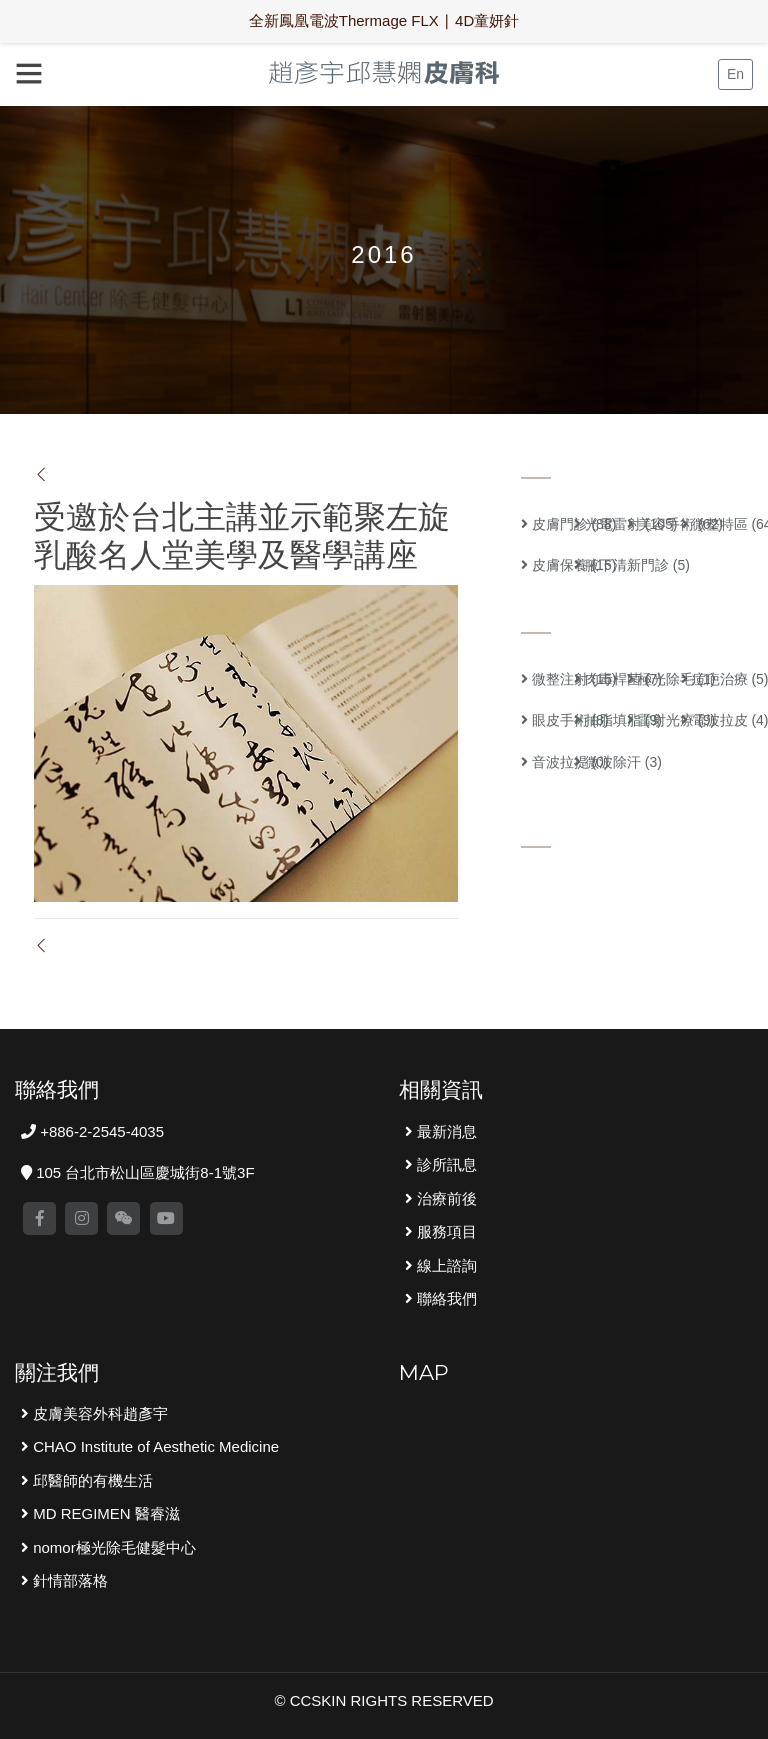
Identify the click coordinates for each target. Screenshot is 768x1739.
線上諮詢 (445, 1265)
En (735, 74)
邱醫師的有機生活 (91, 1480)
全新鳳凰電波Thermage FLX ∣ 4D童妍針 (384, 20)
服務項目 (445, 1231)
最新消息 (445, 1131)
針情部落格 (68, 1580)
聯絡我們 (445, 1298)
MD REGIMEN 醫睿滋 (104, 1513)
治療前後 (445, 1198)
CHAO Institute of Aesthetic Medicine (154, 1446)
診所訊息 (445, 1164)
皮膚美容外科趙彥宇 (98, 1413)
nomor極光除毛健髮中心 (112, 1547)
